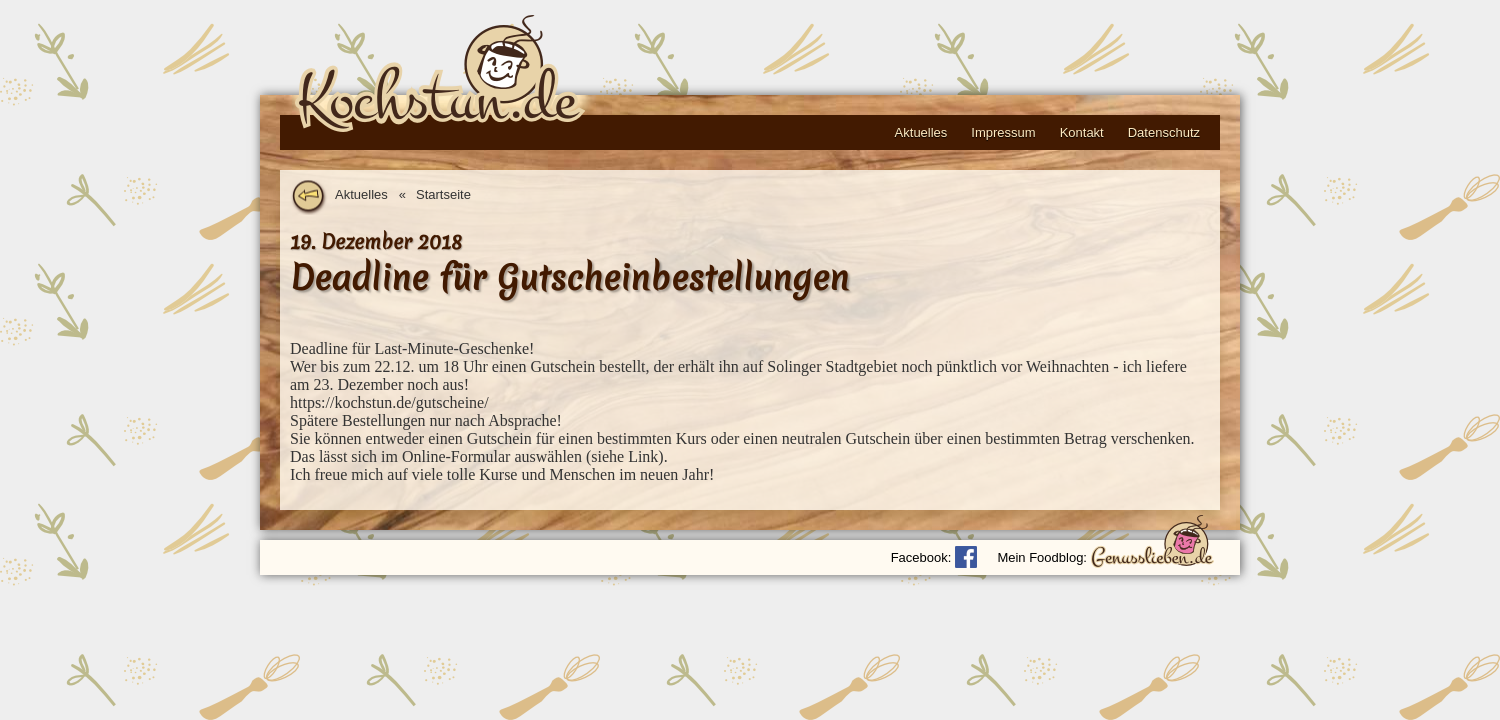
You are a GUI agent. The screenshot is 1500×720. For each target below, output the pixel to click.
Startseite (443, 194)
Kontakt (1082, 132)
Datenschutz (1164, 132)
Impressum (1003, 132)
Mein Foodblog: (1042, 557)
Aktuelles (921, 132)
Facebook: (921, 557)
